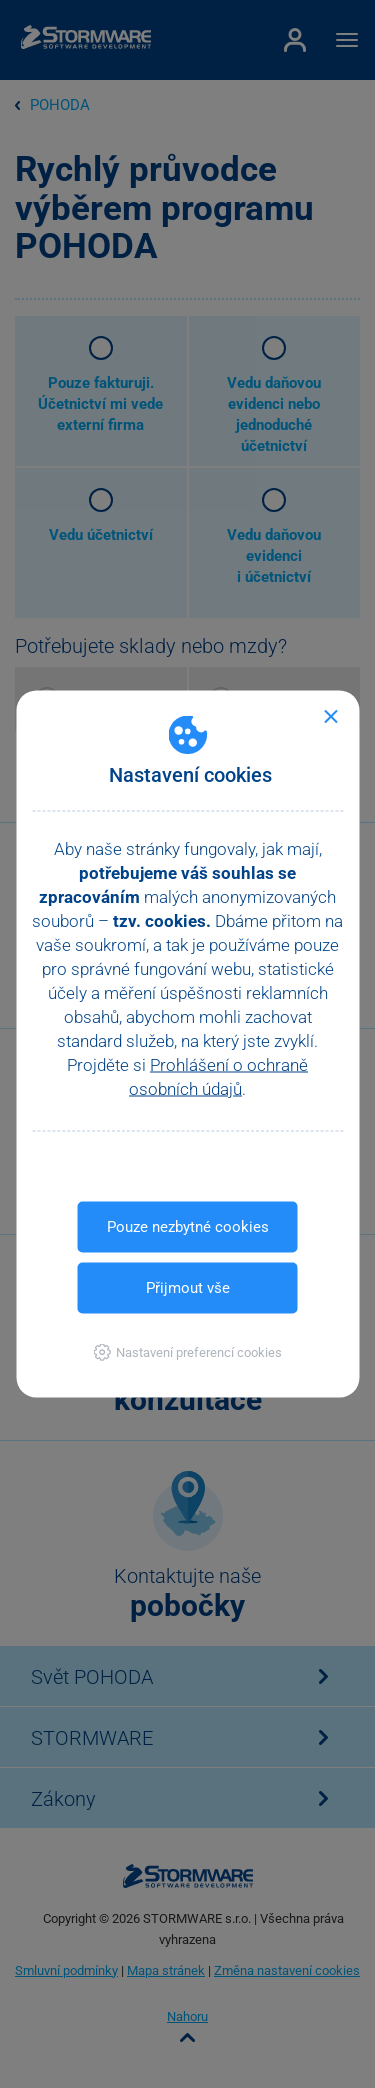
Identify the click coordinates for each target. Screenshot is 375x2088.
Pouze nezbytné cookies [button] (188, 1227)
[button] (187, 1352)
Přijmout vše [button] (188, 1288)
